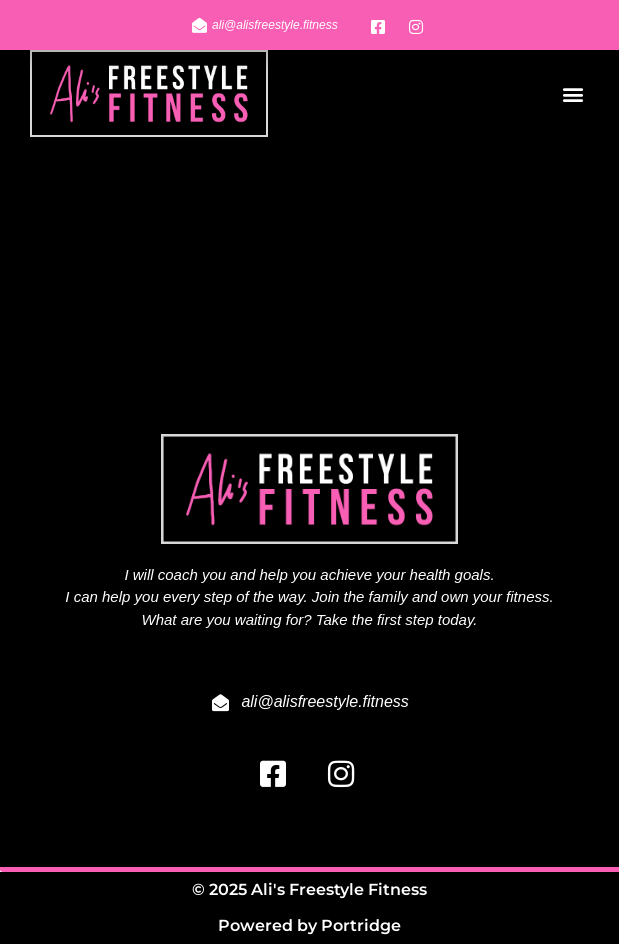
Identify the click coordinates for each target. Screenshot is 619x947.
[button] (572, 93)
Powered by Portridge (309, 928)
